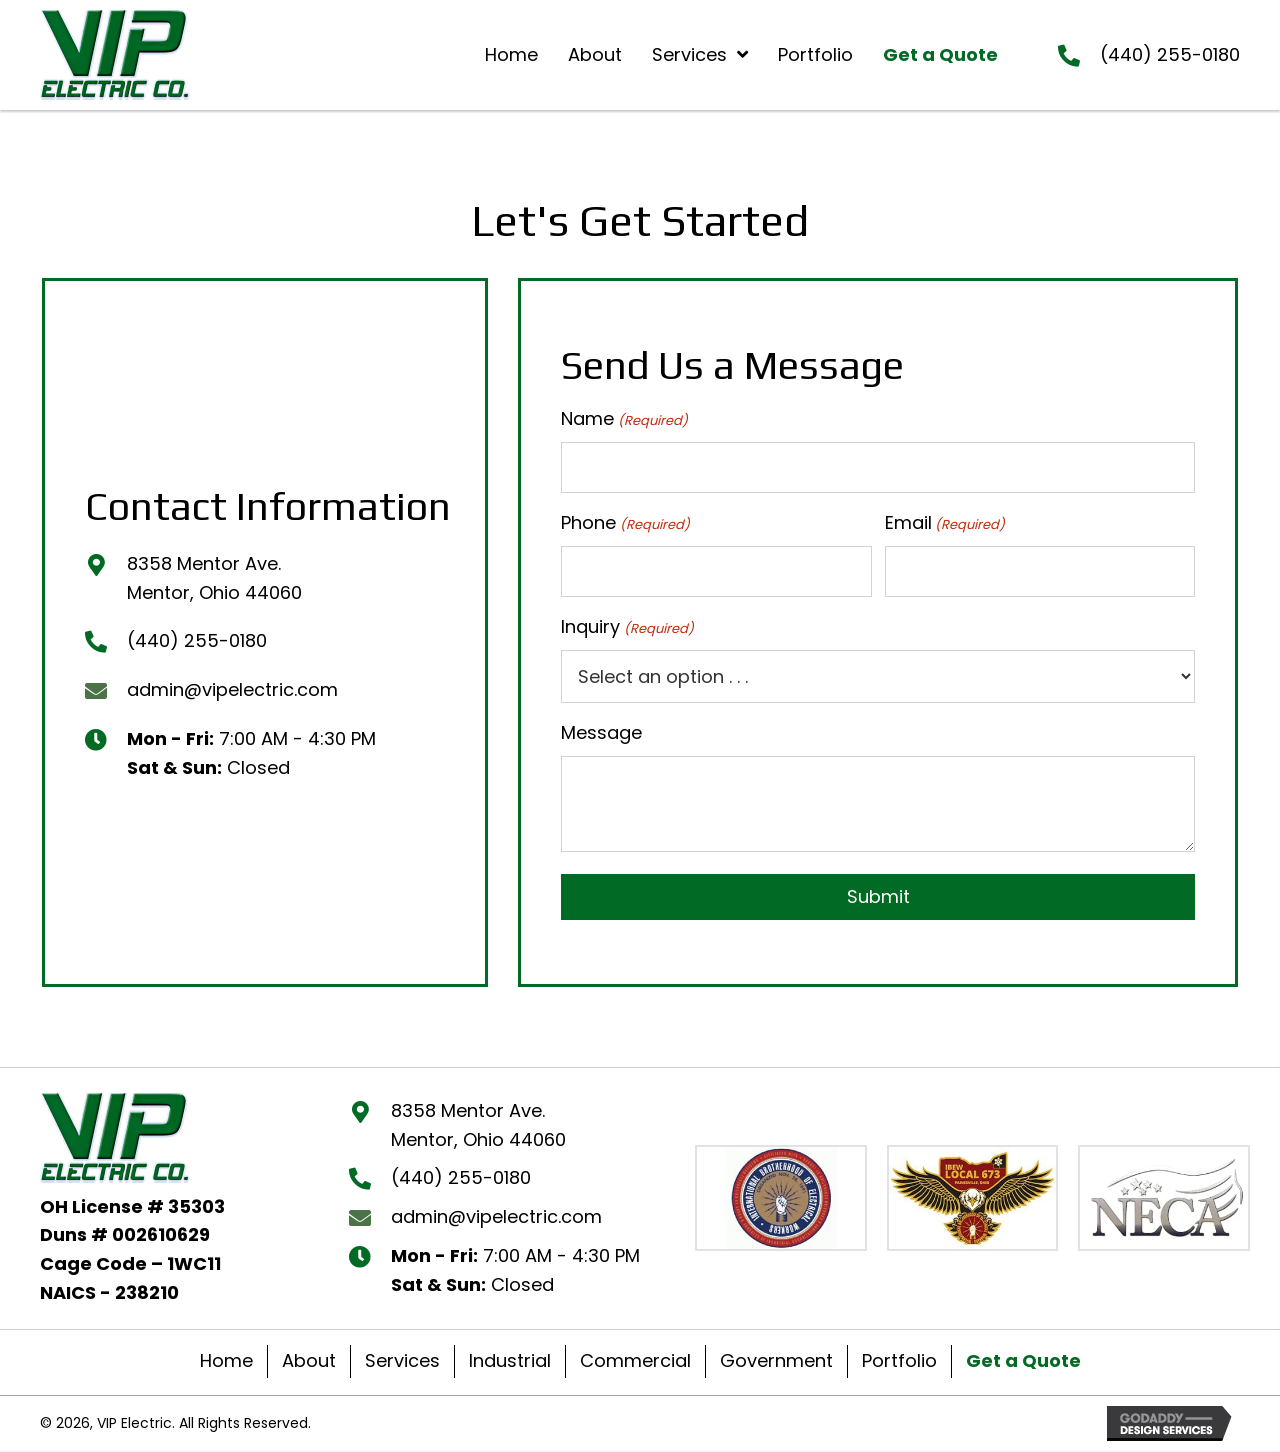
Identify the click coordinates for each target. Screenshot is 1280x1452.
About (309, 1361)
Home (226, 1361)
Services (402, 1361)
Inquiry (627, 628)
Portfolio (899, 1361)
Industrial (510, 1361)
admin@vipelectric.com (232, 689)
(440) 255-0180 (1170, 54)
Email (945, 523)
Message (601, 733)
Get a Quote (1023, 1361)
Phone (625, 523)
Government (776, 1361)
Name (624, 419)
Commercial (635, 1361)
